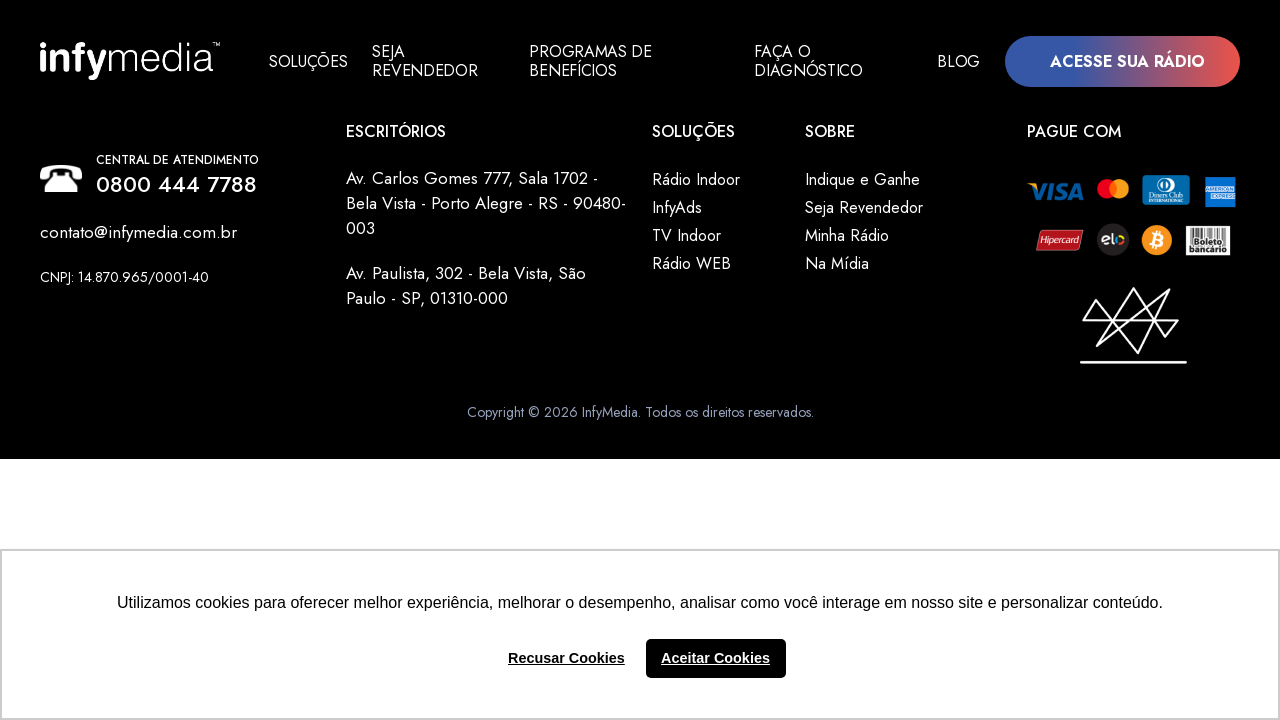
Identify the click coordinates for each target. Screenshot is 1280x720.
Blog (958, 61)
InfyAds (677, 207)
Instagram (93, 299)
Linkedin (73, 299)
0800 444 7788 (176, 184)
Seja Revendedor (424, 61)
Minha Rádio (847, 235)
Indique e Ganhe (862, 179)
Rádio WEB (691, 263)
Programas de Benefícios (598, 61)
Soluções (308, 61)
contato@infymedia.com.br (138, 232)
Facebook (53, 299)
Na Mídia (837, 263)
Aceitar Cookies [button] (715, 658)
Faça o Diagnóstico (812, 61)
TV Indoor (686, 235)
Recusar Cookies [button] (566, 658)
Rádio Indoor (696, 179)
